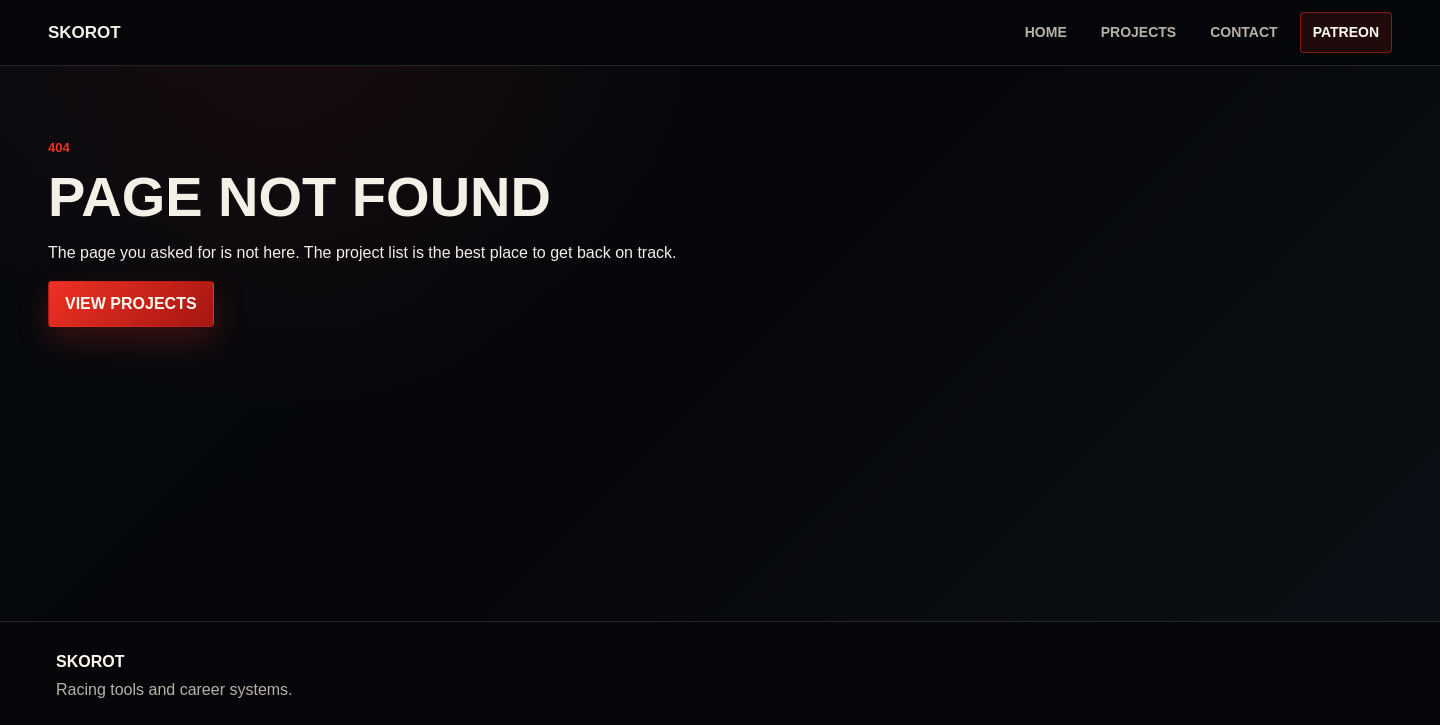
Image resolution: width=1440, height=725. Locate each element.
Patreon (1346, 32)
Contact (1243, 32)
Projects (1138, 32)
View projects (131, 303)
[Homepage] (84, 33)
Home (1046, 32)
